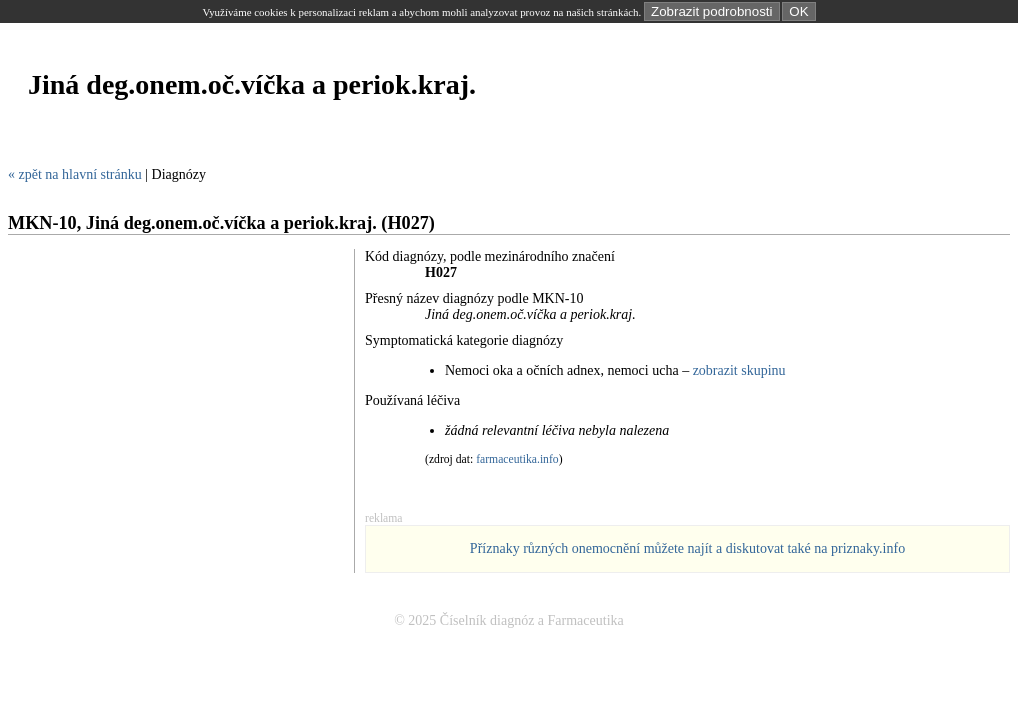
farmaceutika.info (517, 459)
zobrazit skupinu (739, 370)
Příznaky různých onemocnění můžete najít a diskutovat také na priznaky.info (687, 548)
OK (798, 11)
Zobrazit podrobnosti (712, 11)
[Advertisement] (372, 143)
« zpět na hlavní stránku (75, 174)
